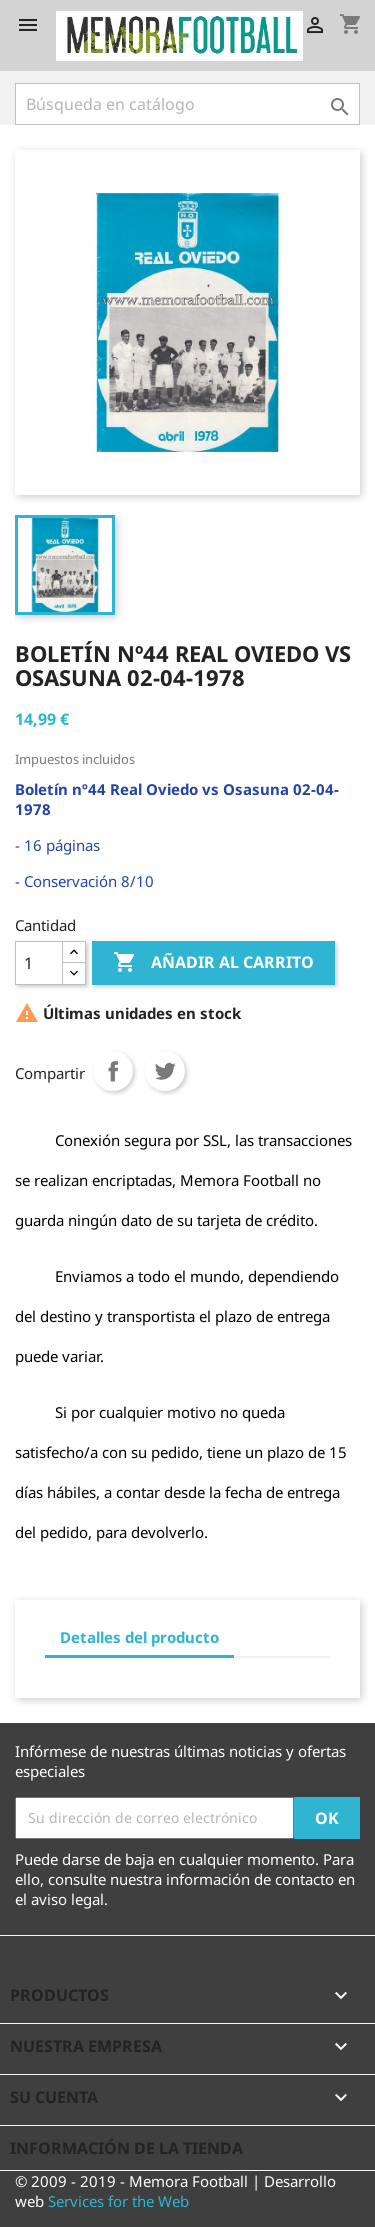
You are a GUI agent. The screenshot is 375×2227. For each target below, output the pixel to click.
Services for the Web (118, 2201)
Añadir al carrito (213, 963)
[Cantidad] (39, 963)
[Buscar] (187, 104)
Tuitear (165, 1071)
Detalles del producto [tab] (139, 1637)
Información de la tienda (126, 2148)
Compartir (113, 1071)
